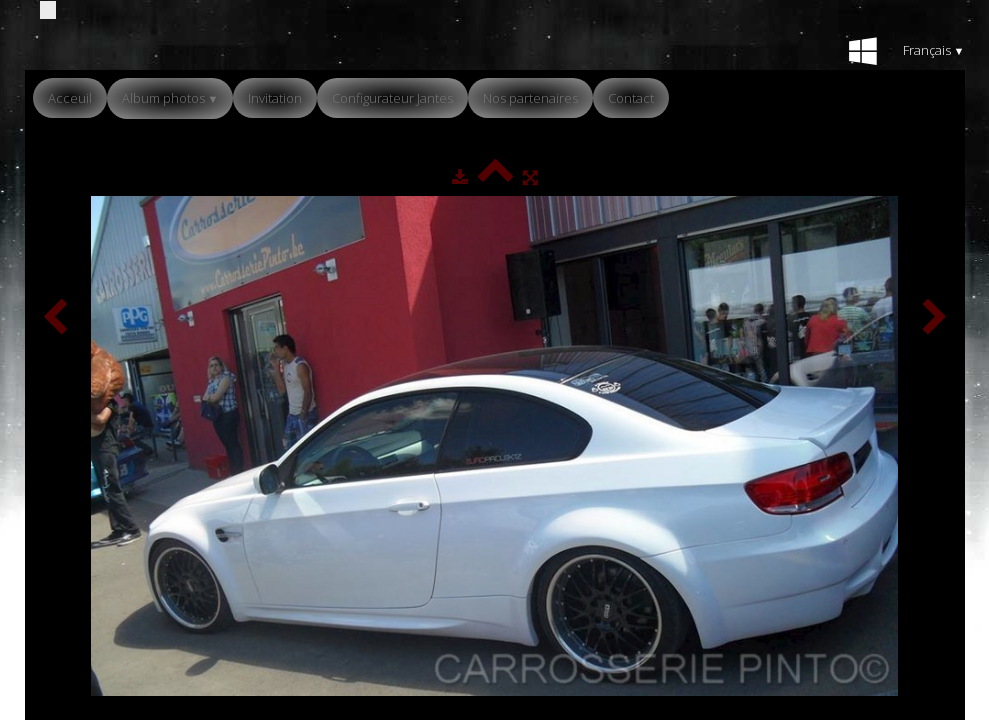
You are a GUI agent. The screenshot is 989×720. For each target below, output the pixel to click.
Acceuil (70, 98)
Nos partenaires (530, 98)
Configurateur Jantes (392, 98)
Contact (631, 98)
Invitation (275, 98)
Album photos (170, 98)
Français (934, 50)
